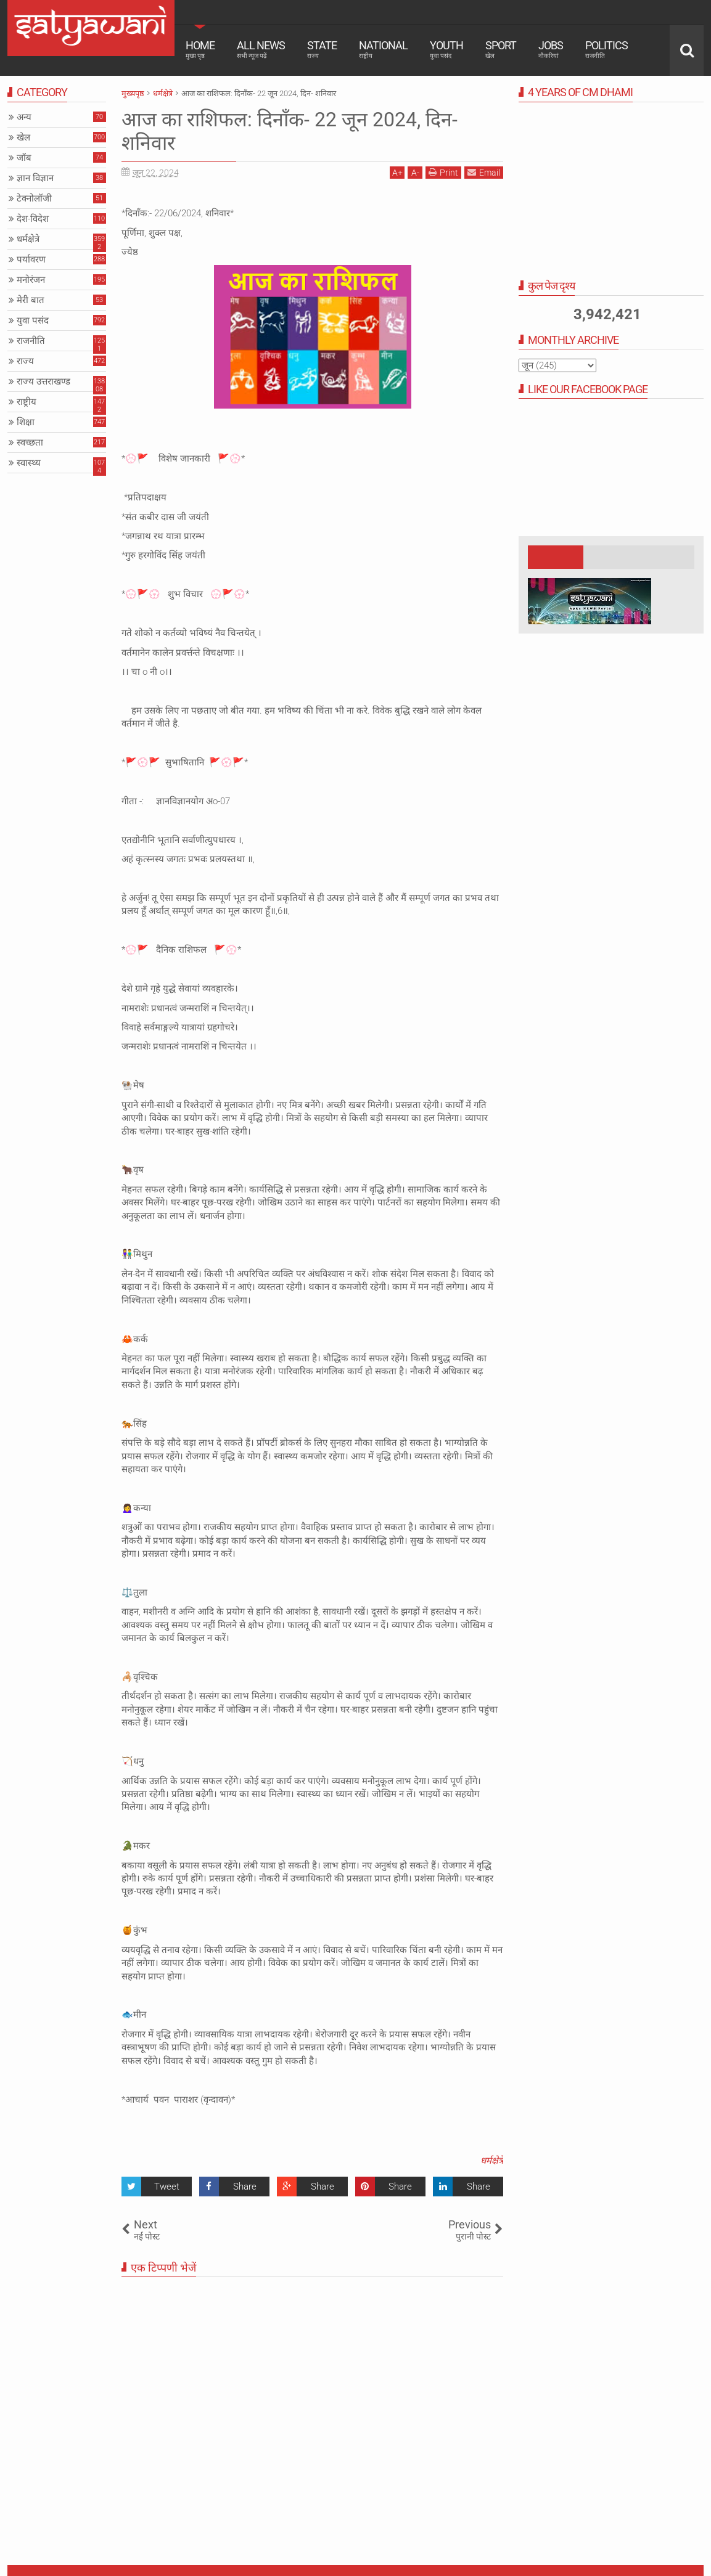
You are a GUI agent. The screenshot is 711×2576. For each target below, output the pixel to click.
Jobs (550, 49)
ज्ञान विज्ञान (35, 178)
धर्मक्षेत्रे (491, 2160)
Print (443, 172)
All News (261, 49)
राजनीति (31, 340)
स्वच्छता (30, 442)
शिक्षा (26, 422)
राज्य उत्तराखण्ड (43, 381)
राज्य (25, 361)
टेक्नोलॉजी (34, 198)
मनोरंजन (31, 279)
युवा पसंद (33, 320)
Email (483, 172)
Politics (606, 49)
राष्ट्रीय (26, 401)
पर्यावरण (31, 259)
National (383, 49)
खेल (23, 137)
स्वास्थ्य (29, 462)
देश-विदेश (33, 218)
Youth (446, 49)
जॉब (24, 157)
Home (200, 49)
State (322, 49)
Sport (500, 49)
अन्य (24, 117)
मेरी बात (30, 300)
